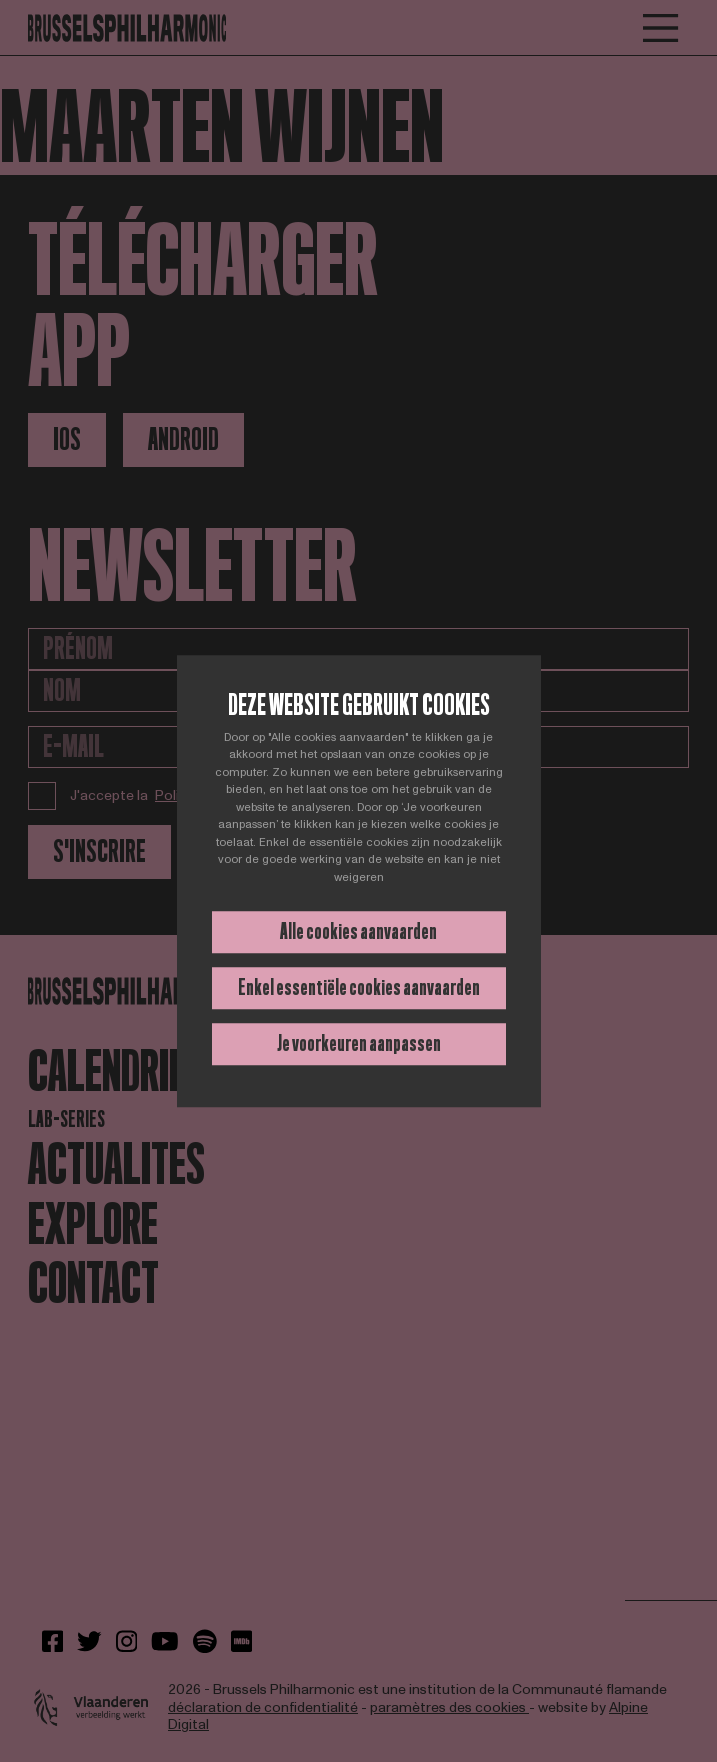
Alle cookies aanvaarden (358, 931)
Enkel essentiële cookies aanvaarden (359, 987)
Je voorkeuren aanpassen (359, 1043)
